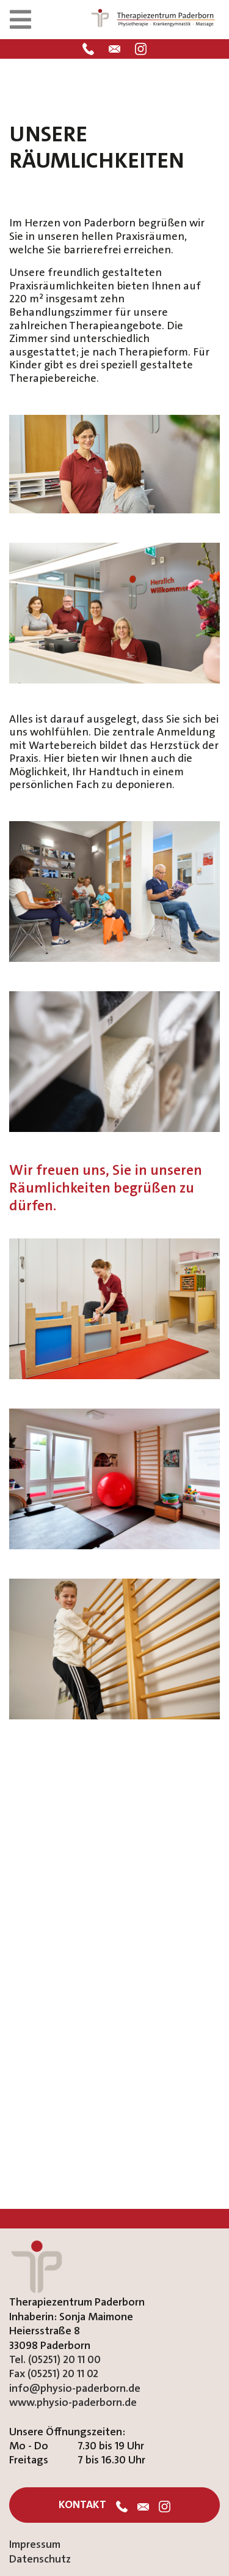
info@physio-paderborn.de (74, 2388)
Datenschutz (40, 2559)
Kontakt (82, 2505)
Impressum (34, 2544)
